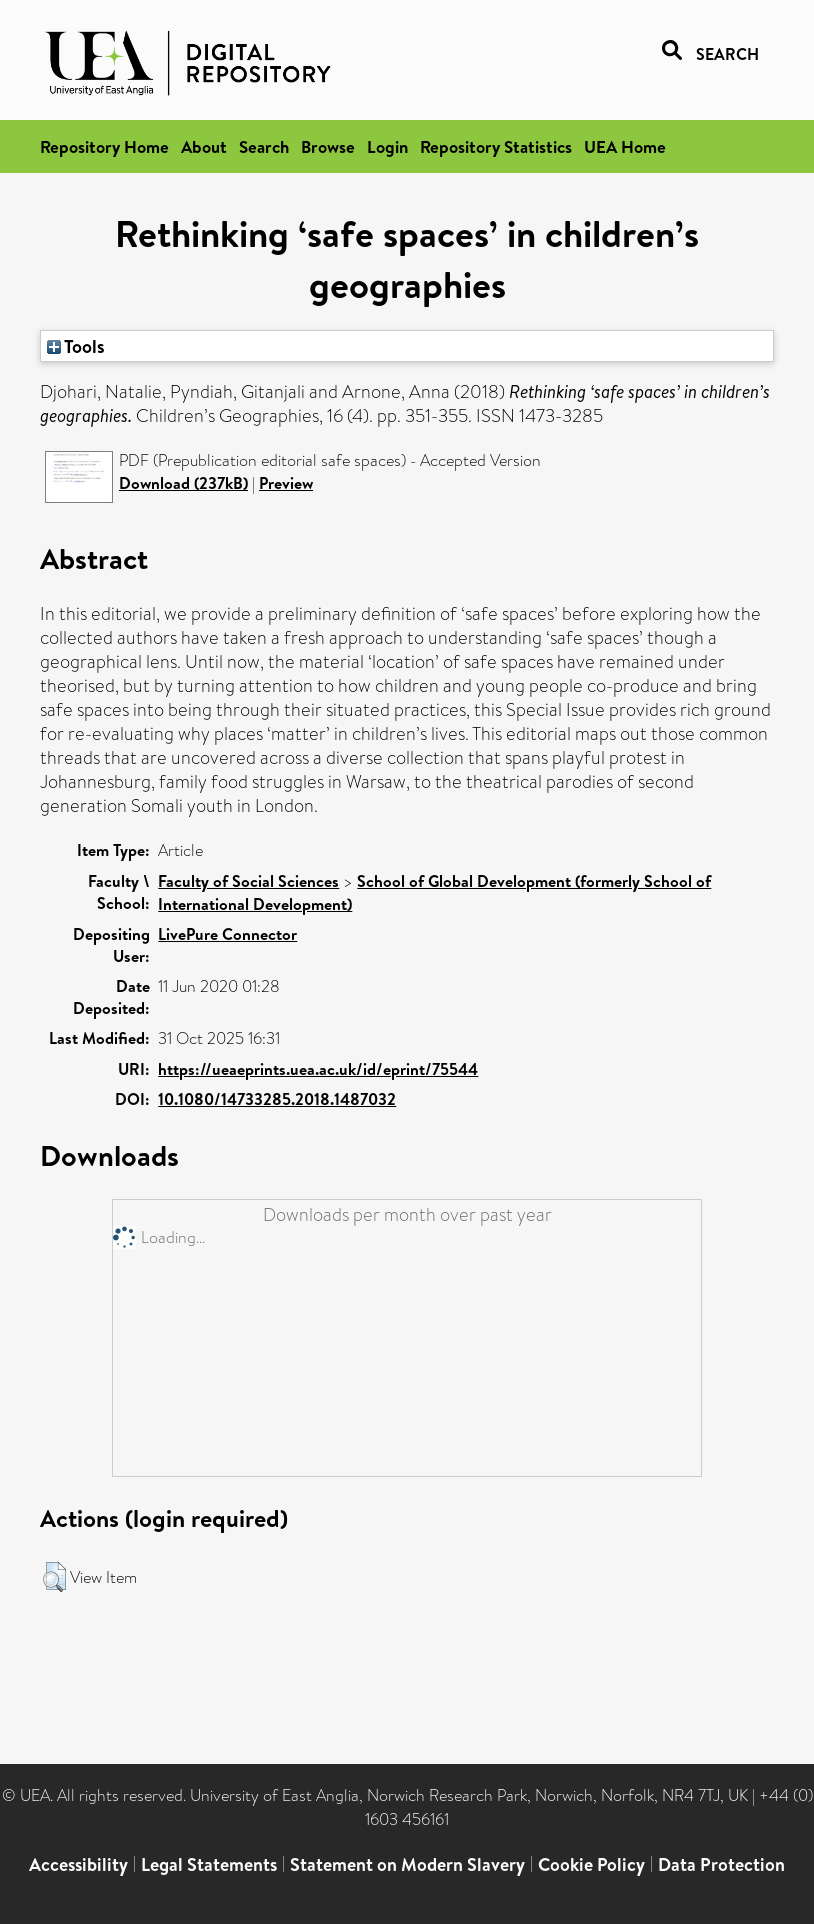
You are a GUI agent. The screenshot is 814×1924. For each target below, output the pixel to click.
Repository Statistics (496, 146)
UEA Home (625, 146)
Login (387, 146)
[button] (54, 1577)
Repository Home (104, 146)
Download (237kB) (183, 483)
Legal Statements (209, 1864)
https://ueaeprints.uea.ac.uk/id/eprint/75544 (318, 1069)
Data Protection (721, 1864)
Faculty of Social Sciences (248, 881)
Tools (76, 346)
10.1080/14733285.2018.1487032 (277, 1099)
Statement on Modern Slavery (407, 1864)
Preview (286, 483)
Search (264, 146)
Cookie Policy (591, 1864)
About (204, 146)
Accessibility (78, 1864)
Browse (328, 146)
